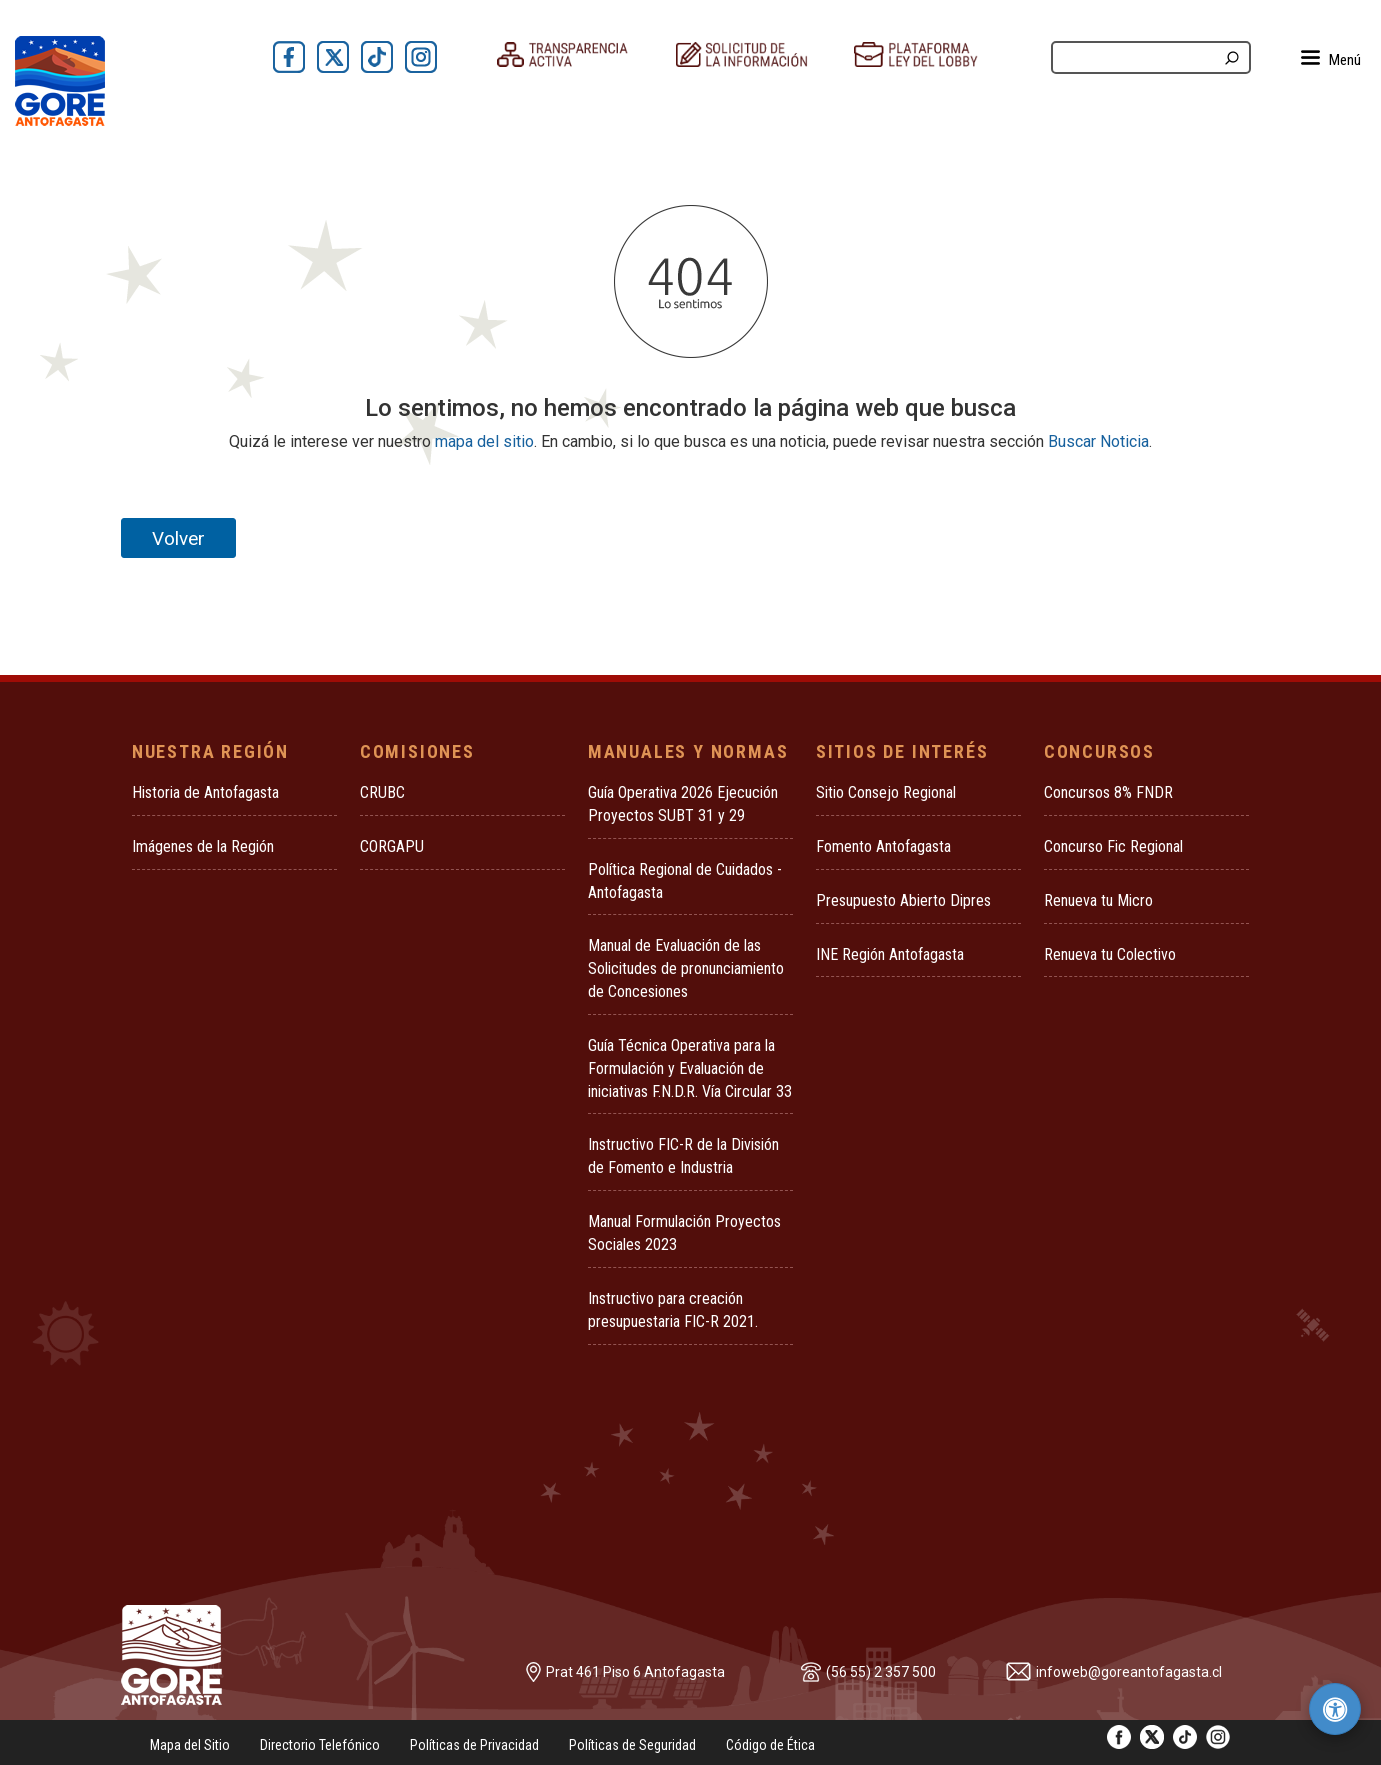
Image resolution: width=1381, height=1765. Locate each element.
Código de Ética (770, 1745)
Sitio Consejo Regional (886, 792)
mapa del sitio (484, 441)
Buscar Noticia (1098, 441)
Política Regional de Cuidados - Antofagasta (685, 881)
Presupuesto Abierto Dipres (903, 900)
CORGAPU (392, 846)
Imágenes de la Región (203, 846)
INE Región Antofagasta (890, 954)
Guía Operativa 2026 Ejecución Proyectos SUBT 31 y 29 (683, 804)
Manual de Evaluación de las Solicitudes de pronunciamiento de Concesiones (686, 968)
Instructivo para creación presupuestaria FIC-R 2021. (673, 1310)
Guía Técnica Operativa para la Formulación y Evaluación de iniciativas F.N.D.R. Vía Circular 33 (690, 1068)
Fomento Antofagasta (883, 846)
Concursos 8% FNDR (1108, 792)
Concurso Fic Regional (1113, 846)
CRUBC (382, 792)
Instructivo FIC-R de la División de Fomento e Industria (683, 1156)
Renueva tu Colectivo (1110, 954)
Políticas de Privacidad (474, 1745)
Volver (178, 538)
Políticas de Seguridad (632, 1745)
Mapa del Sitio (190, 1745)
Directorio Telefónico (320, 1745)
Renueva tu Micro (1098, 900)
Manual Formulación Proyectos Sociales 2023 (684, 1233)
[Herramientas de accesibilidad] (1335, 1709)
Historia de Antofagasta (205, 792)
